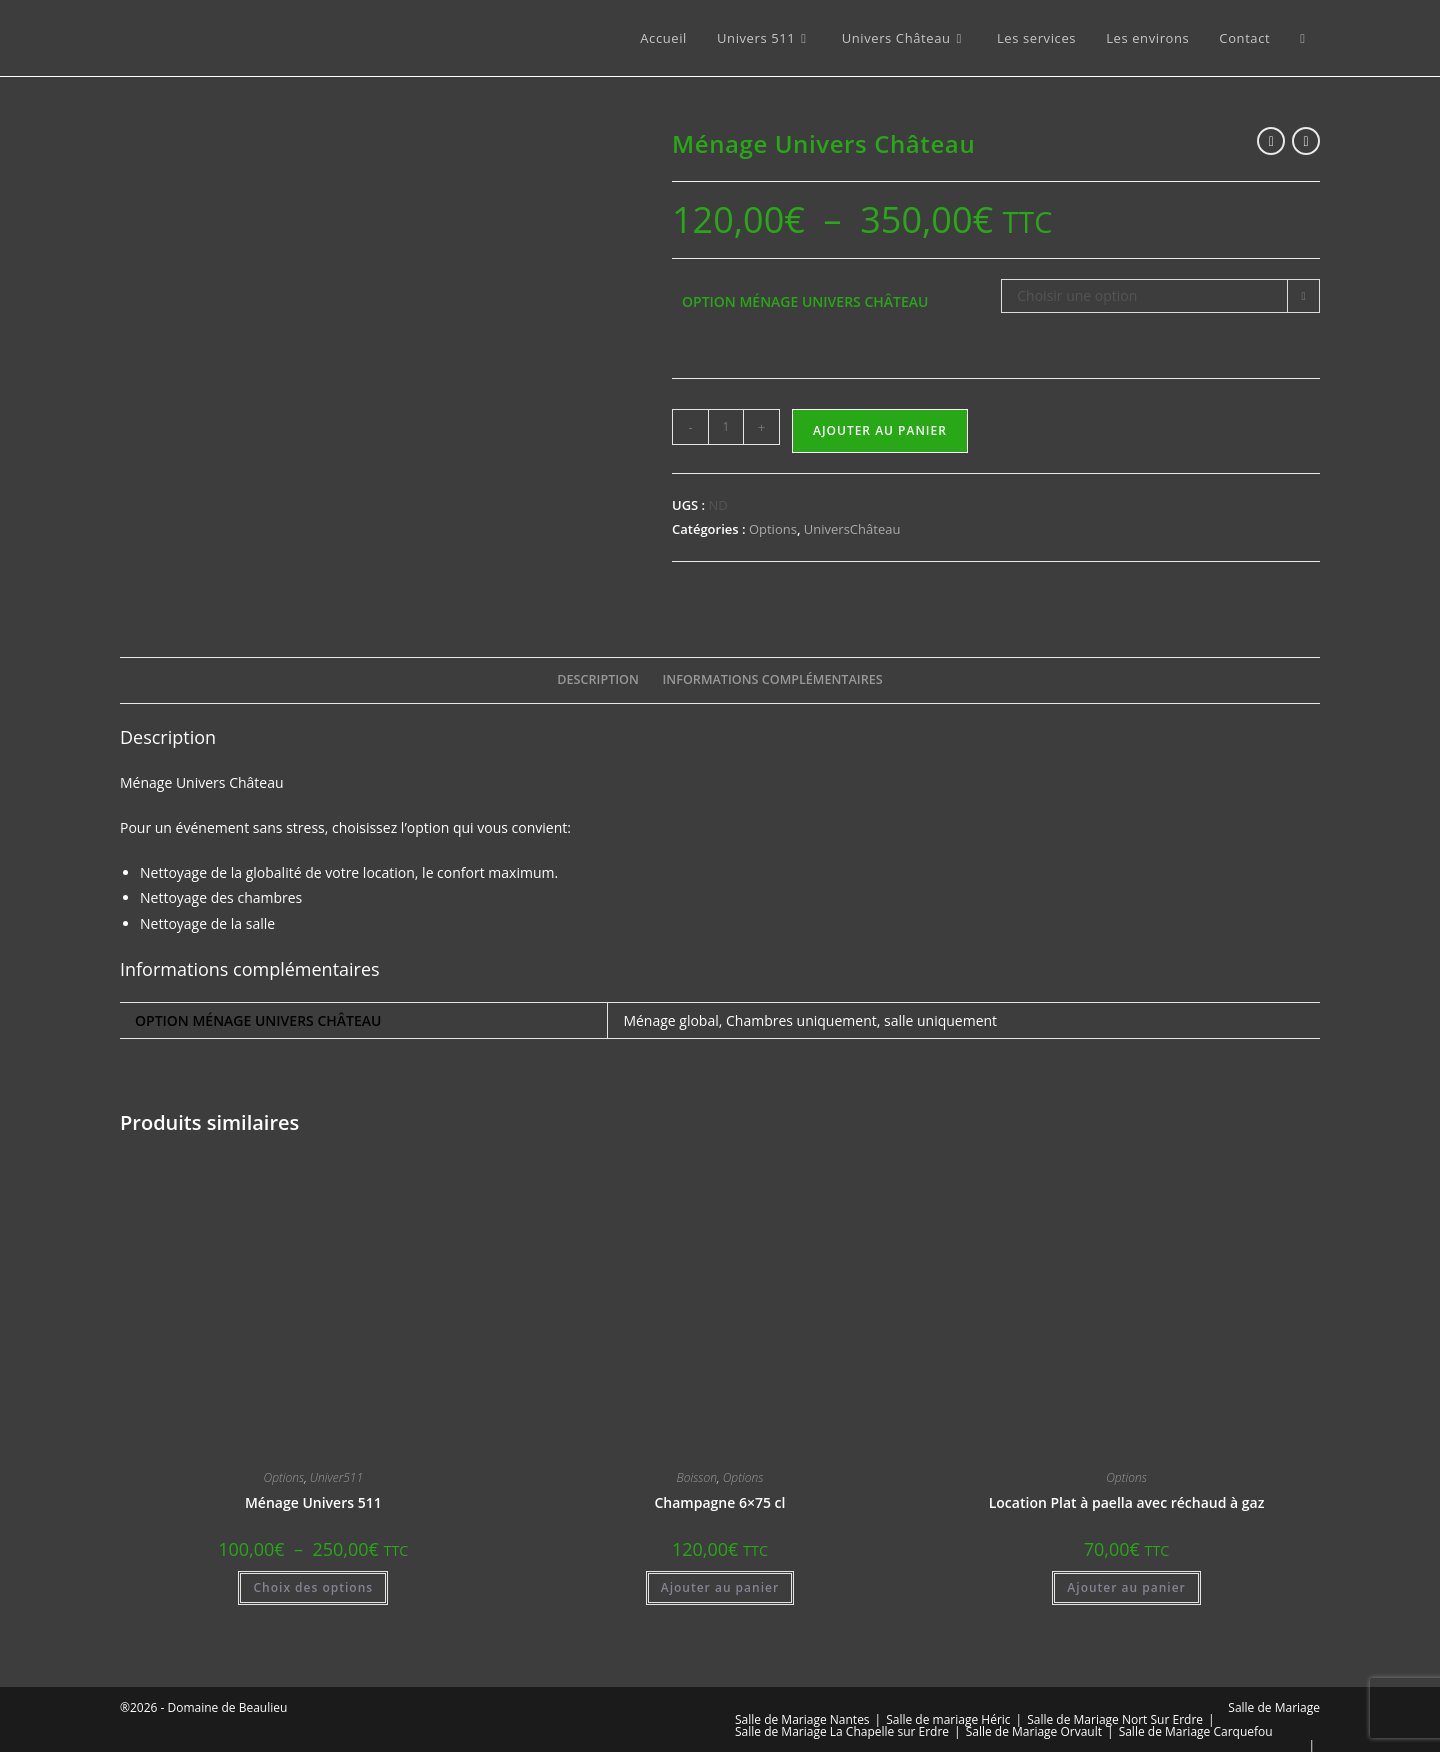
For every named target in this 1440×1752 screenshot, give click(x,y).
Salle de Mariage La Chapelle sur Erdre (842, 1702)
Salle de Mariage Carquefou (1196, 1702)
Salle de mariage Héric (948, 1690)
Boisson (697, 1448)
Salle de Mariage (1274, 1678)
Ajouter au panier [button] (720, 1558)
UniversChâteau (852, 529)
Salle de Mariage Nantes (802, 1690)
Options (773, 529)
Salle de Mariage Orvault (1034, 1702)
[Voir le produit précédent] (1271, 141)
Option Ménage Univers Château (805, 301)
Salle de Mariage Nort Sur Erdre (1115, 1690)
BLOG (751, 1728)
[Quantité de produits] (726, 427)
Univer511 (336, 1448)
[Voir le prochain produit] (1306, 141)
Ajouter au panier (880, 430)
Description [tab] (598, 650)
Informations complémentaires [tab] (773, 650)
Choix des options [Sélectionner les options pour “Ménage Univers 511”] (313, 1558)
